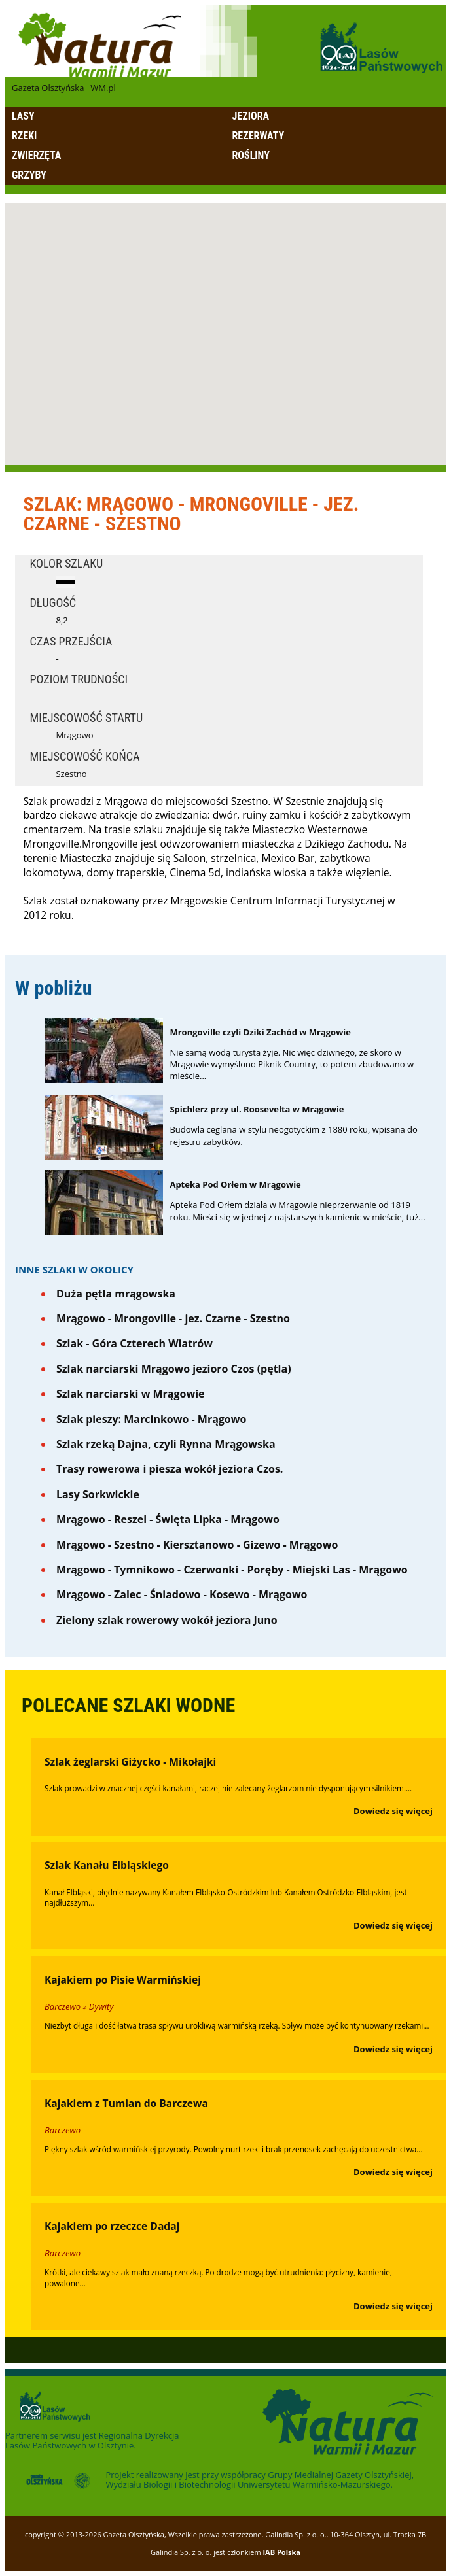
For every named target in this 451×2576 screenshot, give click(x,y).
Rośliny (251, 155)
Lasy (23, 116)
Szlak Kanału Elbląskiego (107, 1865)
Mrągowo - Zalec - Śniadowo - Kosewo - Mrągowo (182, 1594)
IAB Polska (281, 2552)
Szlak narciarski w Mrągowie (130, 1393)
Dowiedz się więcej (393, 1811)
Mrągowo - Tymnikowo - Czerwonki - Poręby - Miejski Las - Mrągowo (232, 1569)
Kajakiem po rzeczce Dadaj (112, 2226)
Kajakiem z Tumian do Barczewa (126, 2103)
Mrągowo (74, 735)
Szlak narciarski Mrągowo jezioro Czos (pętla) (173, 1369)
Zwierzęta (36, 155)
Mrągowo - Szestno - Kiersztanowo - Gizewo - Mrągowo (197, 1544)
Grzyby (29, 175)
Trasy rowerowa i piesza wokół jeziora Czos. (169, 1469)
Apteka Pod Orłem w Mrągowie (235, 1184)
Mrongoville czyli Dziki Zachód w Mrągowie (260, 1032)
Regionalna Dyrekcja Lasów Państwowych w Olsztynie (92, 2440)
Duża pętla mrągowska (115, 1293)
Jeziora (251, 116)
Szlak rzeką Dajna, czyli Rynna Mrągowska (166, 1444)
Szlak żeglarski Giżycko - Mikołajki (130, 1762)
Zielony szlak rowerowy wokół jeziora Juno (167, 1620)
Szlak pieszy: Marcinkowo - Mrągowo (151, 1419)
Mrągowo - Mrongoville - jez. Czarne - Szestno (173, 1318)
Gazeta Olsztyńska (48, 88)
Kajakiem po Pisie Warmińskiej (123, 1979)
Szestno (71, 774)
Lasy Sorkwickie (97, 1494)
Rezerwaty (258, 135)
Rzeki (24, 135)
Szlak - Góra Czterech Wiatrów (134, 1343)
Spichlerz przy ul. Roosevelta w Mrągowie (257, 1109)
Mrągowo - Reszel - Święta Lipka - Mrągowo (168, 1519)
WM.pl (102, 88)
